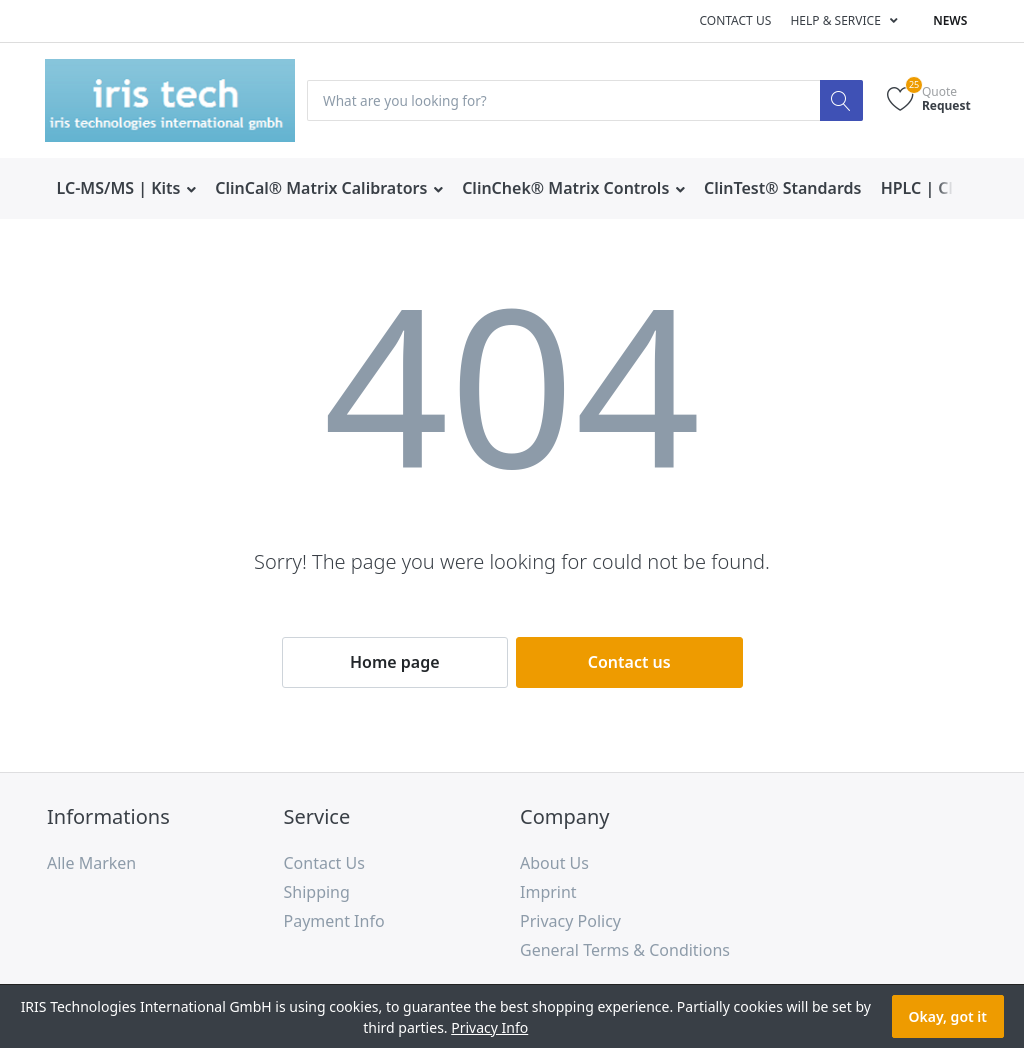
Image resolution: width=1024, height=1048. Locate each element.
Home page (395, 662)
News (950, 20)
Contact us (735, 20)
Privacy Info (489, 1027)
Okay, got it (948, 1016)
